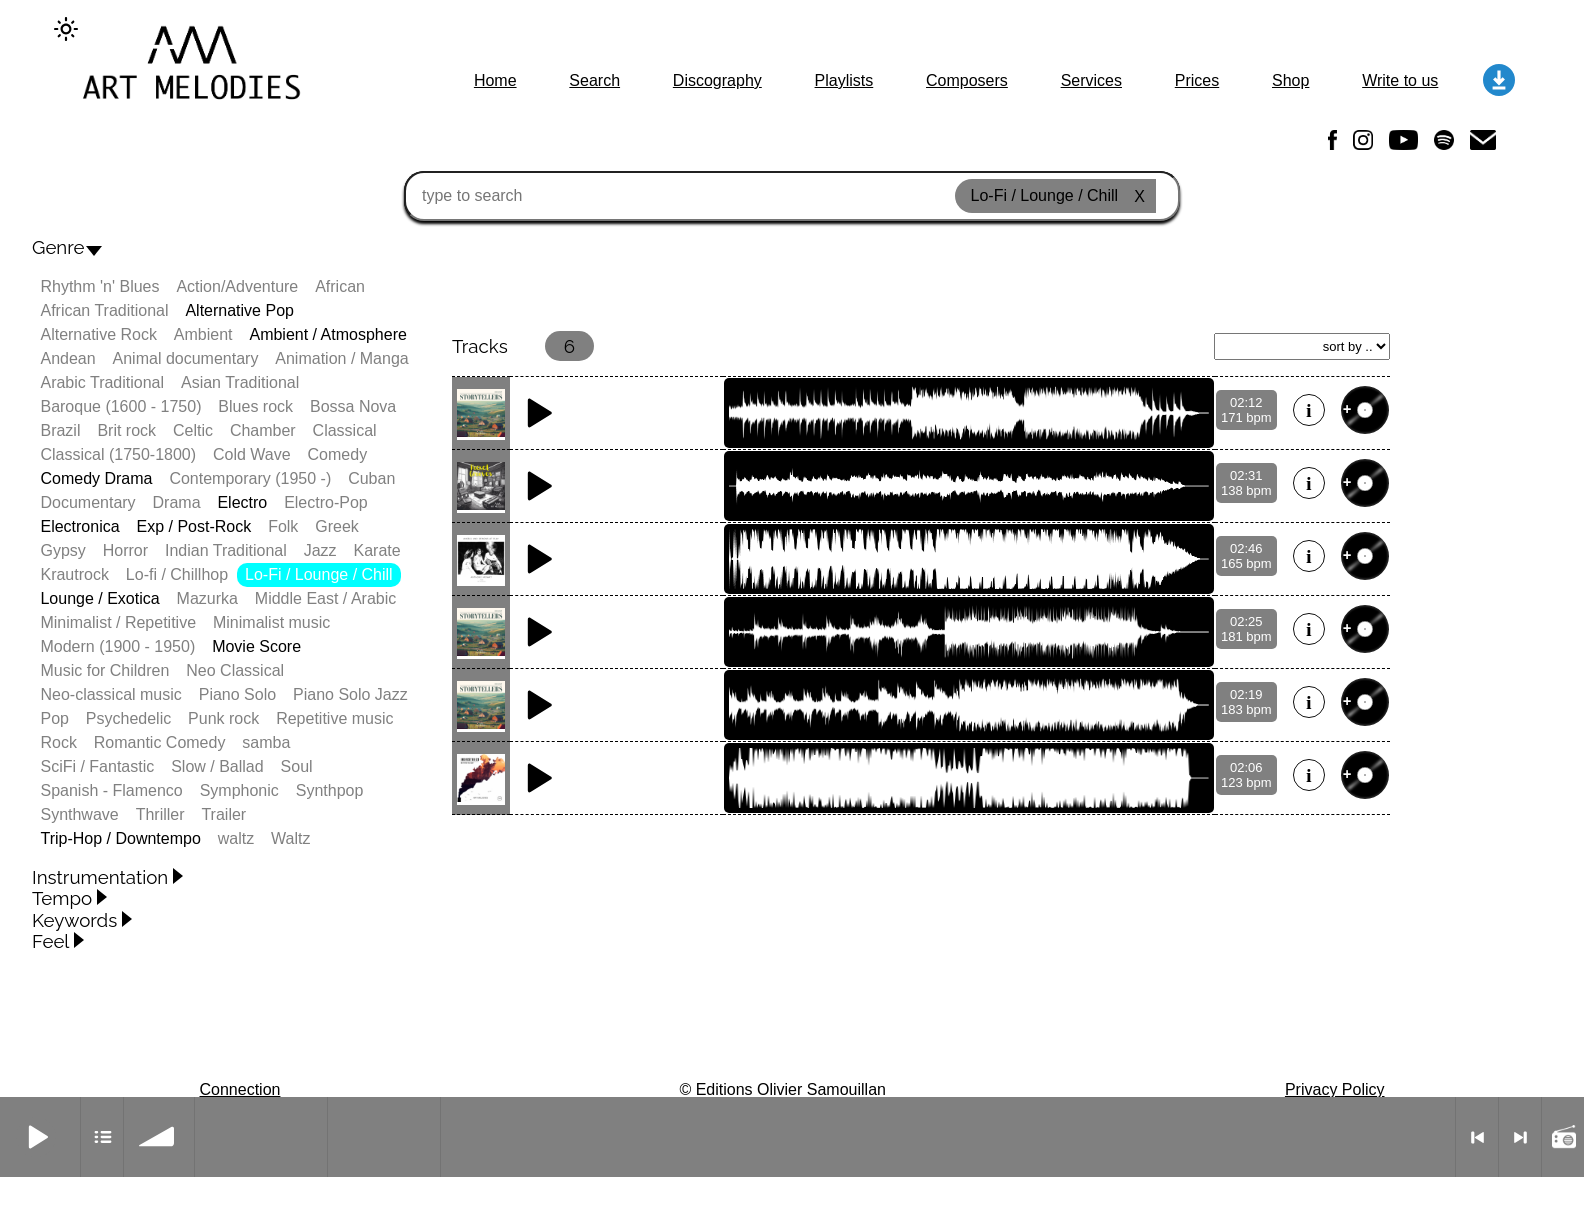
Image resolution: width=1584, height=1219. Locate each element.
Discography (717, 80)
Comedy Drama (96, 478)
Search (594, 80)
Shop (1290, 80)
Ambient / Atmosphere (327, 334)
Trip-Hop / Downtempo (120, 838)
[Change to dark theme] (66, 29)
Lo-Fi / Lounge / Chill (319, 574)
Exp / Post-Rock (194, 526)
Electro (242, 502)
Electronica (79, 526)
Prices (1197, 80)
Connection (239, 1089)
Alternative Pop (239, 310)
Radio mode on (1563, 1137)
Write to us (1400, 80)
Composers (967, 80)
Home (495, 80)
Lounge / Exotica (99, 598)
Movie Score (256, 646)
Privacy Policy (1335, 1089)
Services (1091, 80)
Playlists (844, 80)
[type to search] (792, 196)
